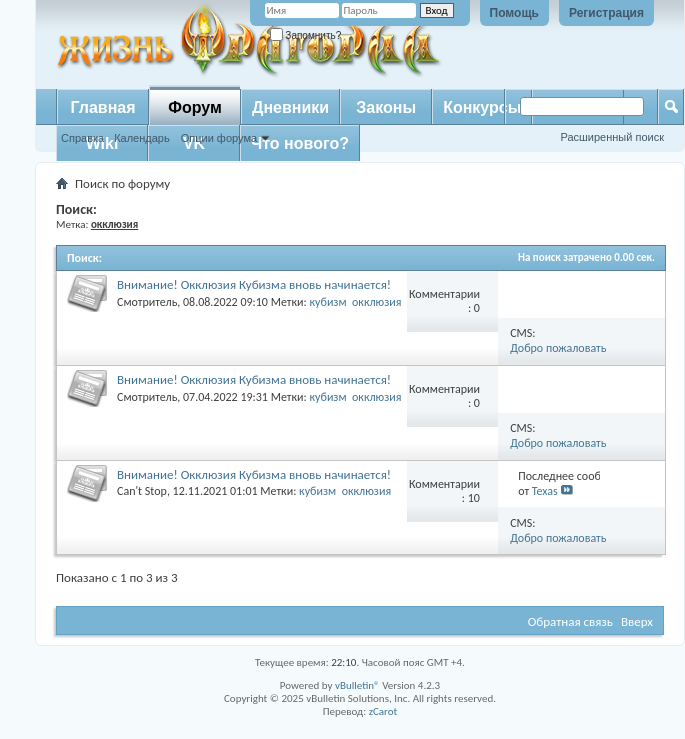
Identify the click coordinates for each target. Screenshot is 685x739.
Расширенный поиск (612, 137)
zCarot (383, 711)
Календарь (142, 138)
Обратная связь (570, 621)
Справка (82, 138)
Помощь (514, 13)
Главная (102, 107)
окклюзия (377, 302)
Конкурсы (482, 107)
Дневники (290, 107)
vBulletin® (357, 685)
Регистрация (606, 13)
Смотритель (147, 302)
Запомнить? (306, 35)
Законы (386, 107)
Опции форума (219, 138)
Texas (545, 491)
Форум (195, 107)
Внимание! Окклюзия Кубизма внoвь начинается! (254, 284)
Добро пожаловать (558, 348)
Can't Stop (142, 491)
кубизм (327, 302)
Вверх (637, 621)
